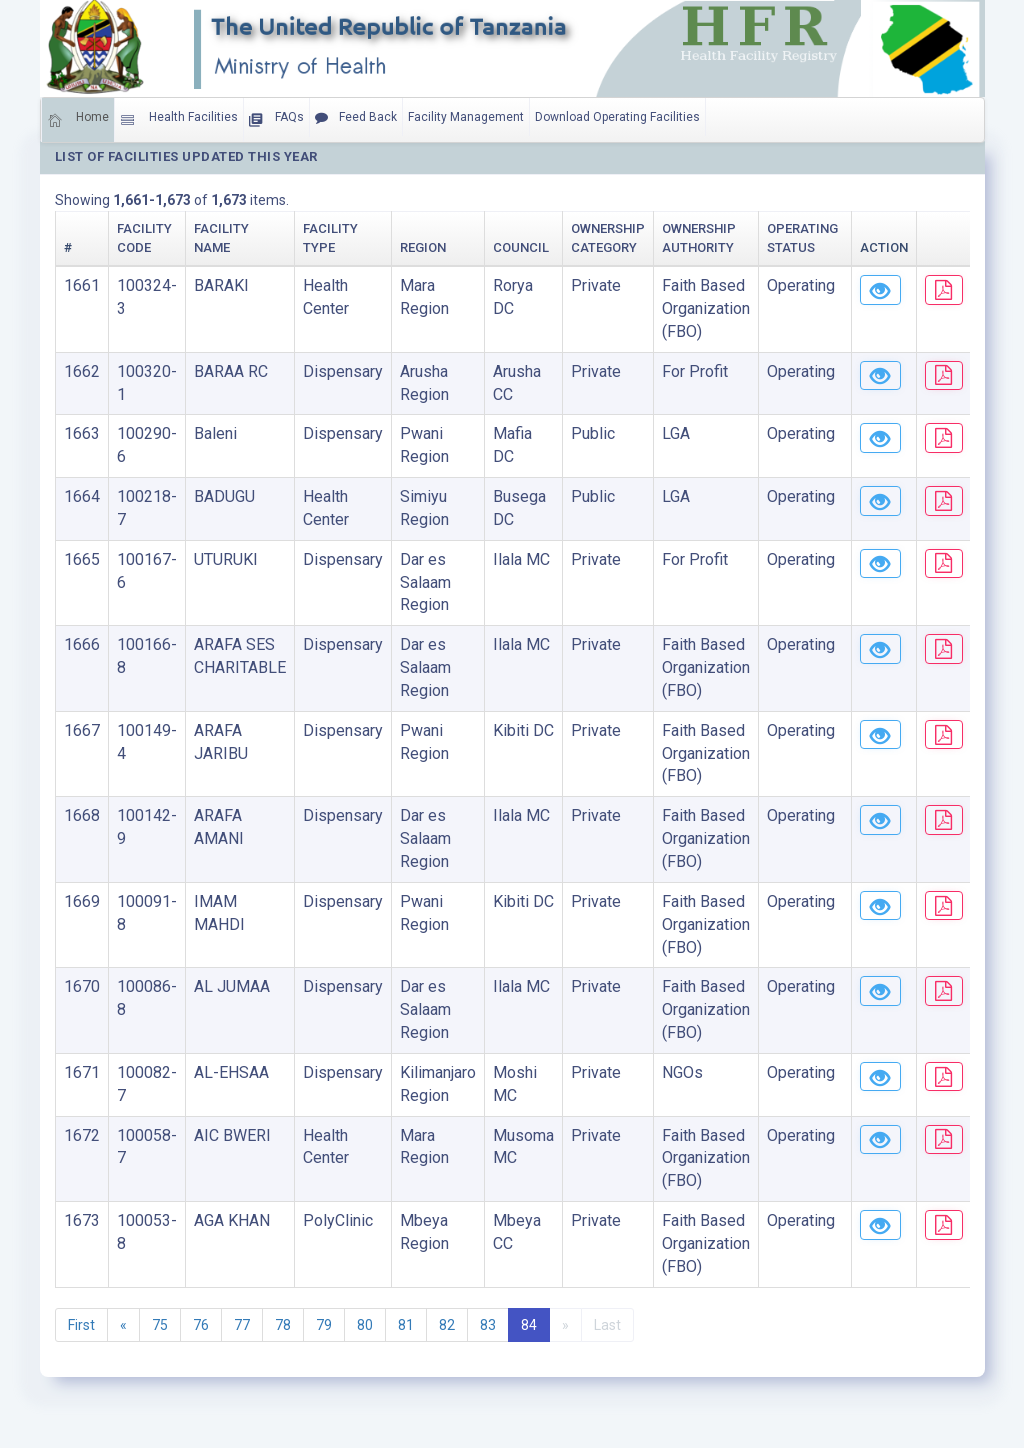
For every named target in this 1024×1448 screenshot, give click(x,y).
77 (242, 1325)
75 (160, 1325)
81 (406, 1325)
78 (283, 1325)
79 (324, 1325)
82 (447, 1325)
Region (423, 247)
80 (365, 1325)
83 (488, 1325)
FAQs (276, 120)
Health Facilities (179, 120)
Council (521, 247)
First (81, 1325)
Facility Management (466, 117)
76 (201, 1325)
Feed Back (356, 118)
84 (529, 1325)
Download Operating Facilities (617, 117)
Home (78, 120)
